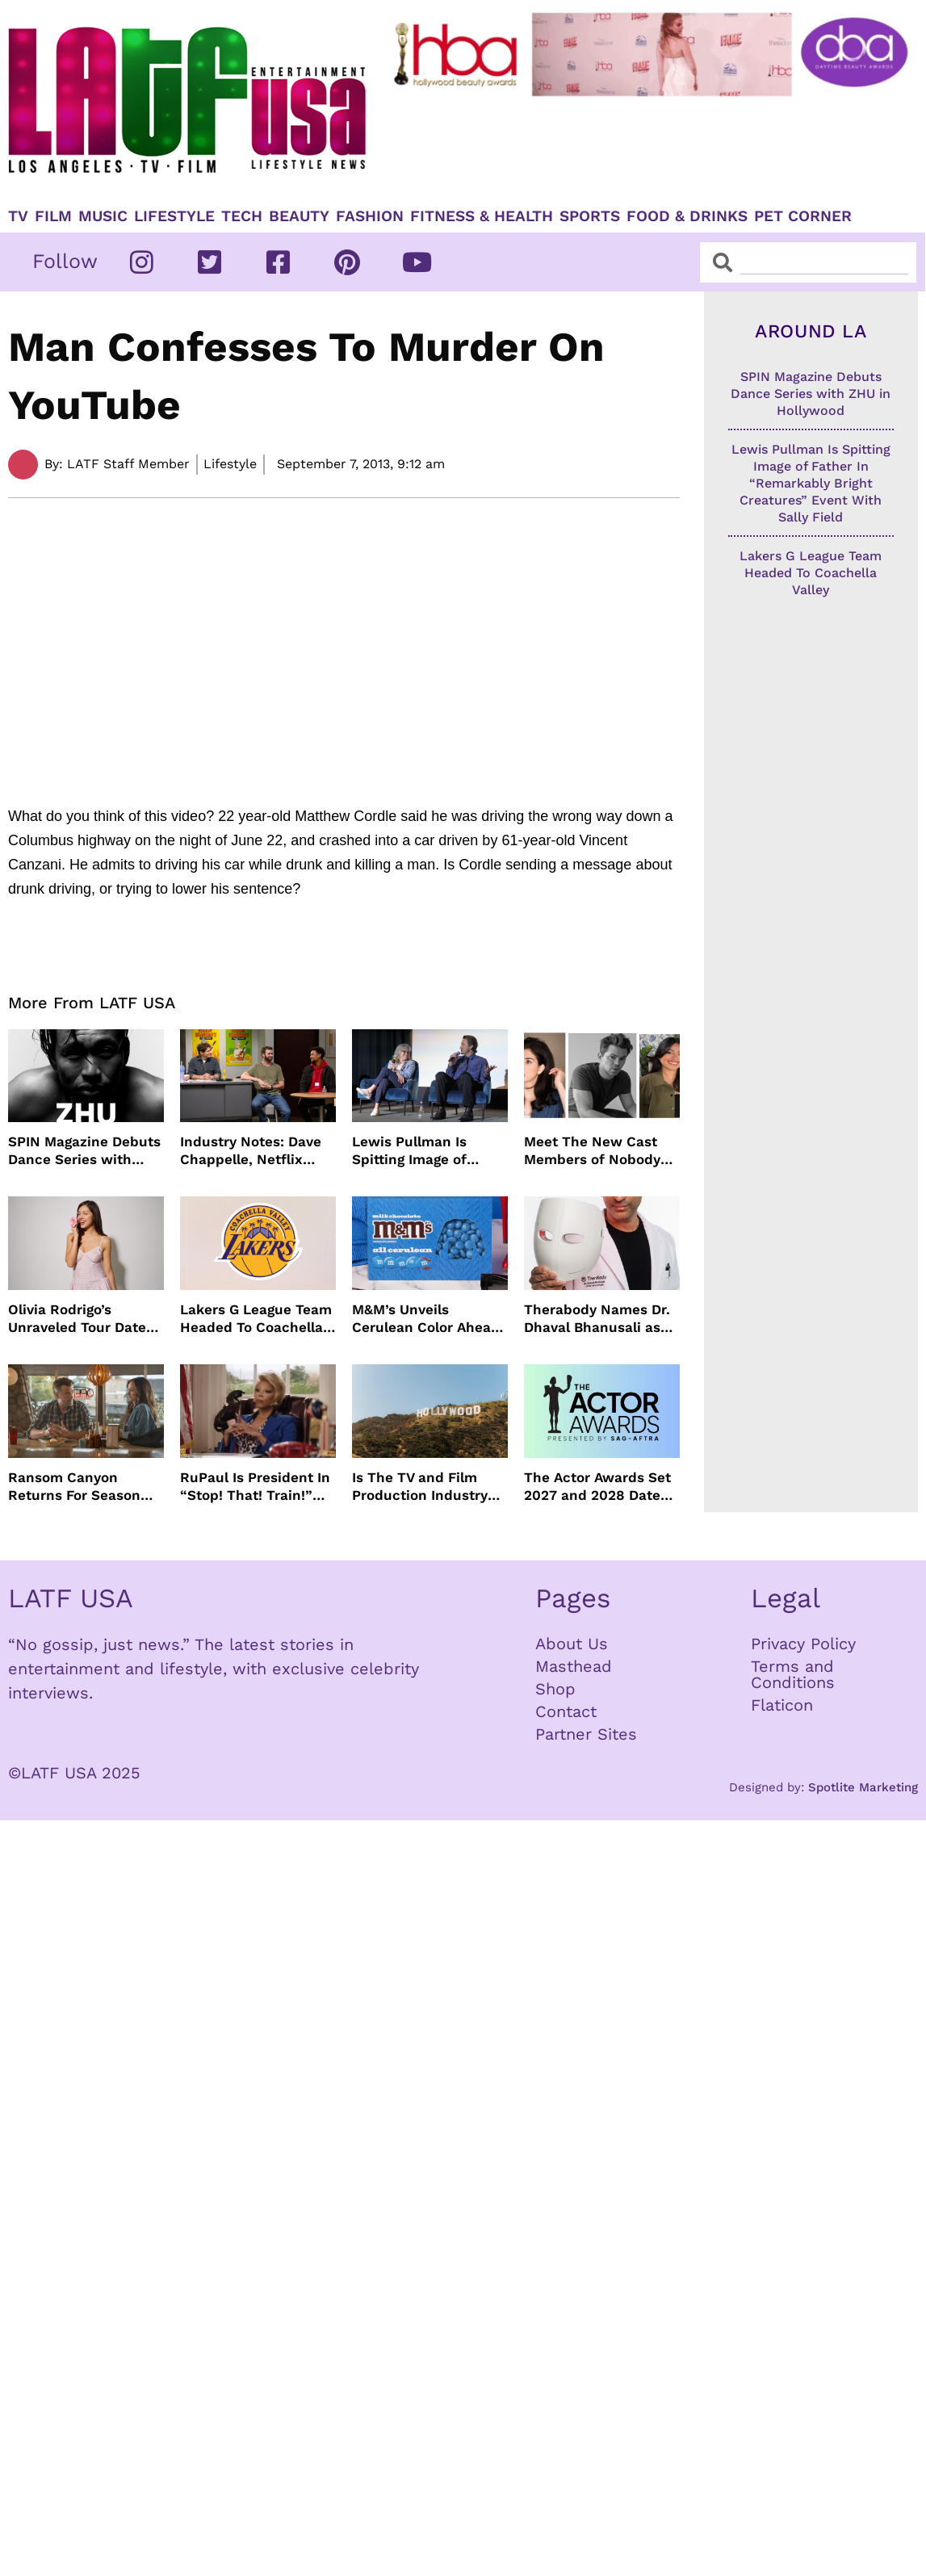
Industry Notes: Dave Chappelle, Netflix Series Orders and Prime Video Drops (250, 1150)
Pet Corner (803, 216)
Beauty (299, 216)
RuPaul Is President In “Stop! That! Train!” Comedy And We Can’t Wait (255, 1486)
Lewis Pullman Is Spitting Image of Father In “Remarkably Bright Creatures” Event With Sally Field (428, 1150)
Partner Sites (586, 1734)
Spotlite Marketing (863, 1787)
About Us (571, 1643)
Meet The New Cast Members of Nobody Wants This (592, 1150)
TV (18, 216)
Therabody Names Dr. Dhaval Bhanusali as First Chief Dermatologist (597, 1318)
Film (53, 216)
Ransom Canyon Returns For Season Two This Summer (74, 1486)
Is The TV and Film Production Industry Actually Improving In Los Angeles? (423, 1486)
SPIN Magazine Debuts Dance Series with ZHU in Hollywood (84, 1150)
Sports (589, 216)
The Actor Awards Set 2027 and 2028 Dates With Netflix (597, 1486)
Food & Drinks (687, 216)
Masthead (573, 1666)
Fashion (370, 216)
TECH (241, 216)
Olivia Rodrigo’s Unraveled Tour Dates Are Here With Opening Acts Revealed (80, 1318)
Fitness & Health (481, 216)
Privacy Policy (803, 1643)
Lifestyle (174, 216)
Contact (566, 1711)
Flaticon (782, 1705)
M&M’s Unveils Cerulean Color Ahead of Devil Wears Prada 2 (428, 1318)
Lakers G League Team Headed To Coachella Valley (256, 1318)
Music (103, 216)
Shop (555, 1688)
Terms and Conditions (793, 1674)
